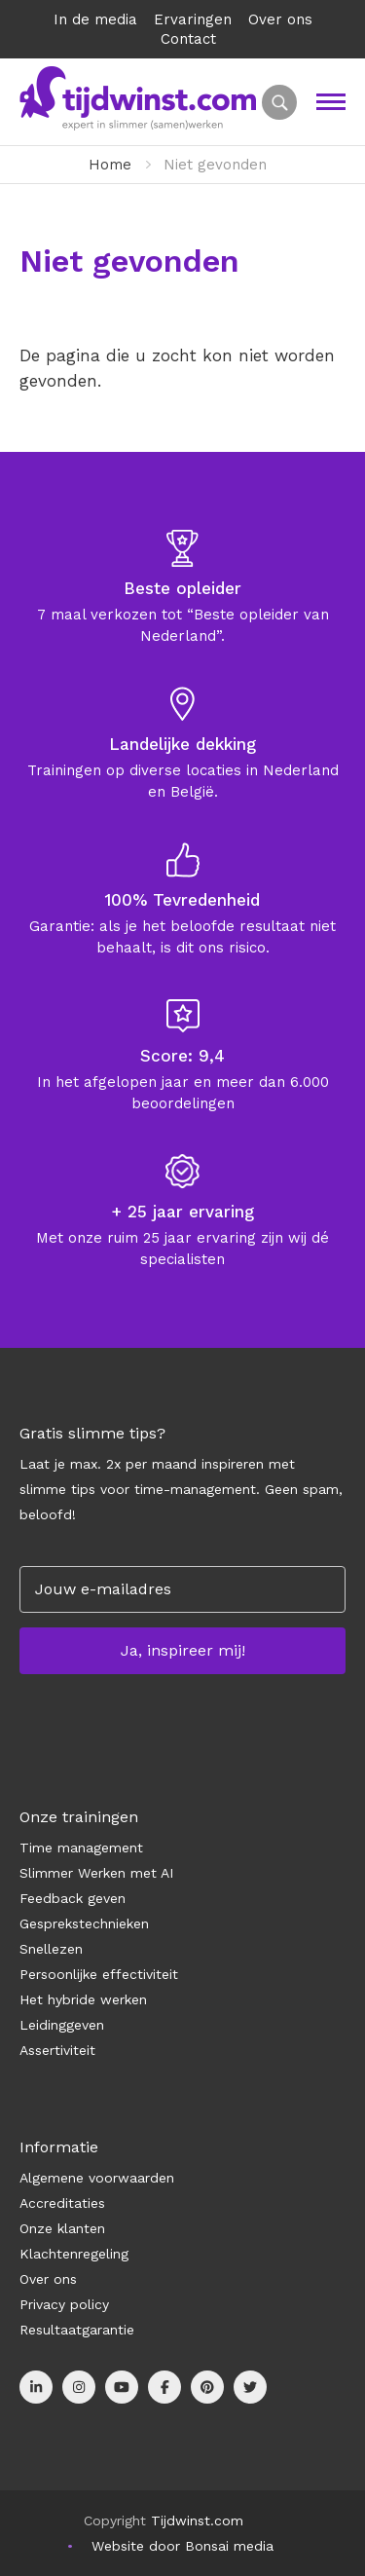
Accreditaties (62, 2203)
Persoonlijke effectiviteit (98, 1974)
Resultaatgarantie (76, 2329)
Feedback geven (72, 1898)
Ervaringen (193, 19)
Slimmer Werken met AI (96, 1873)
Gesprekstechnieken (84, 1923)
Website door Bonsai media (182, 2546)
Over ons (280, 19)
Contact (188, 39)
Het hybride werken (83, 1999)
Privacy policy (64, 2304)
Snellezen (51, 1949)
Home (110, 164)
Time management (81, 1847)
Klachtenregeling (73, 2253)
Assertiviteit (57, 2050)
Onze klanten (62, 2228)
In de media (95, 19)
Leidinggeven (61, 2025)
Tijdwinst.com (197, 2520)
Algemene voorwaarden (96, 2177)
